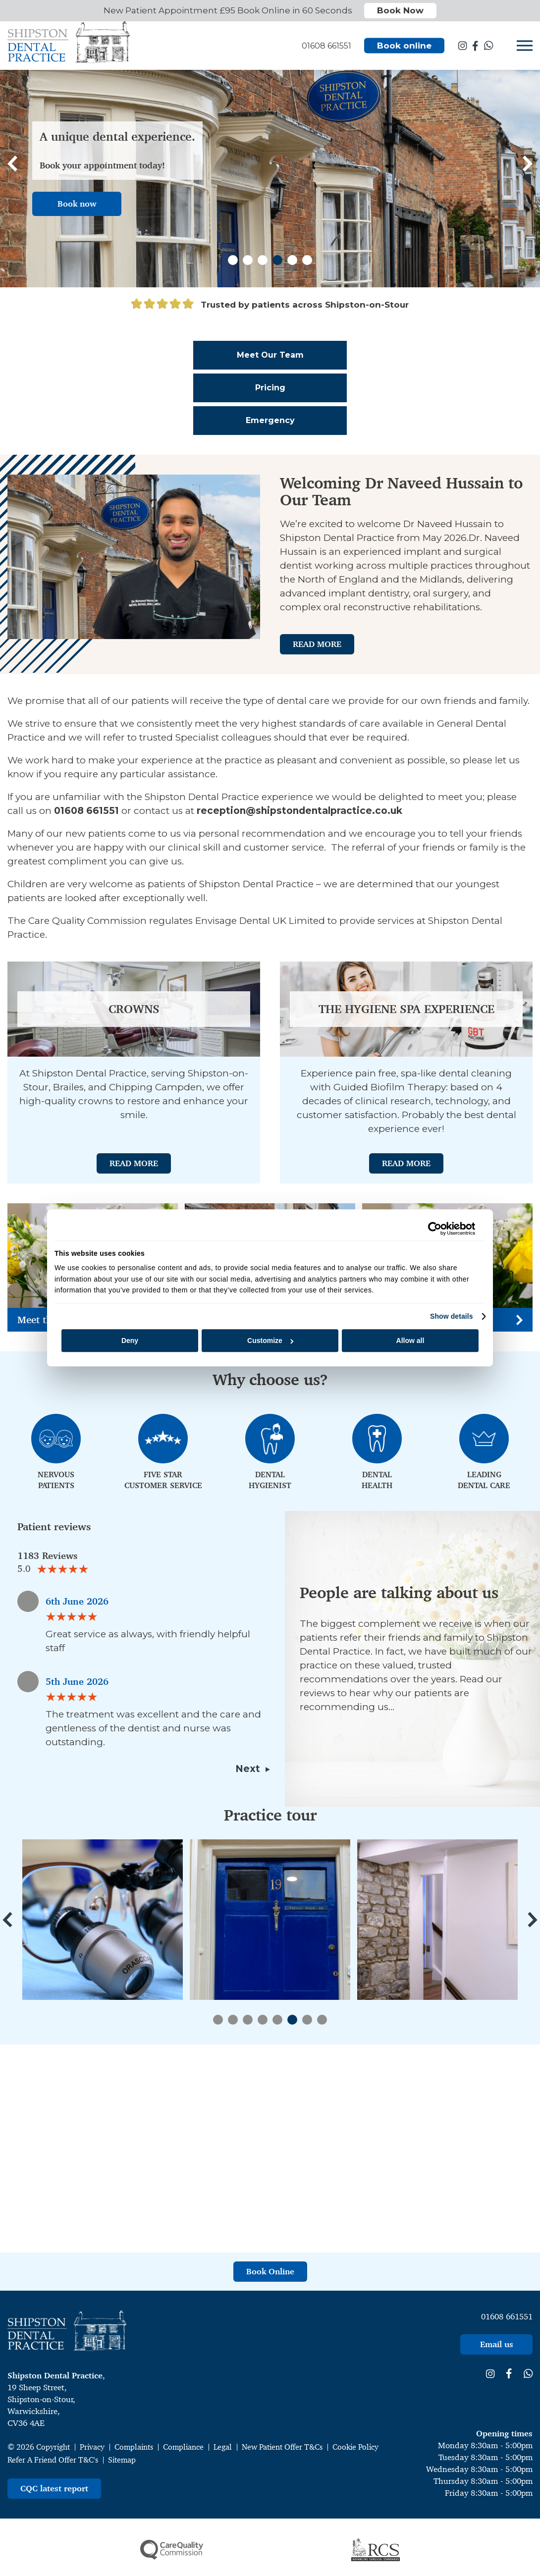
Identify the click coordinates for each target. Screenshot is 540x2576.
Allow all (410, 1340)
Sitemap (122, 2460)
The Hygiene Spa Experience (406, 1009)
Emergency (270, 420)
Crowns (134, 1009)
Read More (317, 644)
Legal (223, 2447)
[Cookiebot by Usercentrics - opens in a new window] (431, 1228)
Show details (451, 1316)
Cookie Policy (355, 2447)
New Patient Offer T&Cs (282, 2447)
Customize (270, 1340)
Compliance (183, 2447)
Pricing (270, 387)
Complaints (133, 2447)
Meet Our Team (270, 355)
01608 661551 (507, 2316)
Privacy (92, 2447)
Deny (129, 1340)
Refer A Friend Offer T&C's (52, 2460)
